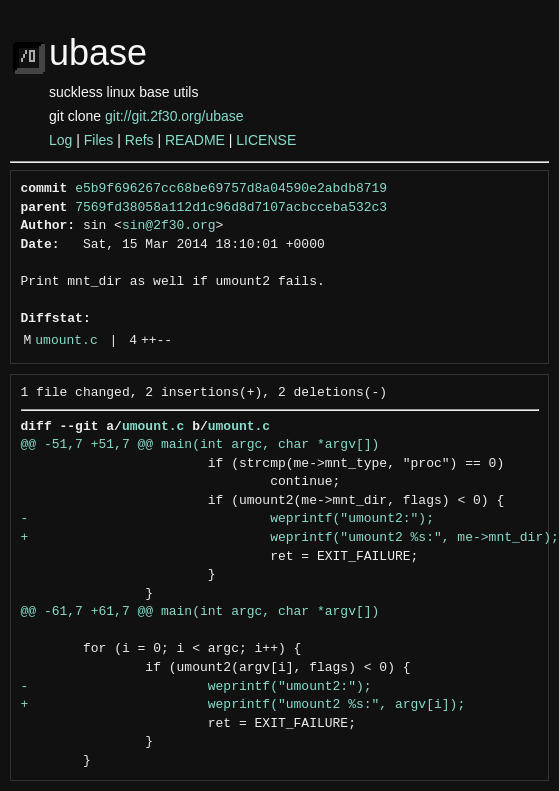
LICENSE (266, 140)
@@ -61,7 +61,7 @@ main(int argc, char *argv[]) (200, 612)
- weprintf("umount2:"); (227, 519)
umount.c (66, 341)
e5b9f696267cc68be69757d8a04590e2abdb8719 (231, 189)
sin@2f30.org (169, 226)
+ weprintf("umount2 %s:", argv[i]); (243, 705)
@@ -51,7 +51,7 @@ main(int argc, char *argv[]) (200, 445)
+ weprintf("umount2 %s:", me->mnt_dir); (290, 538)
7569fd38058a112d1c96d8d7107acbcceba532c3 (231, 208)
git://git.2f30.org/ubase (174, 116)
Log (60, 140)
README (195, 140)
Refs (139, 140)
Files (99, 140)
